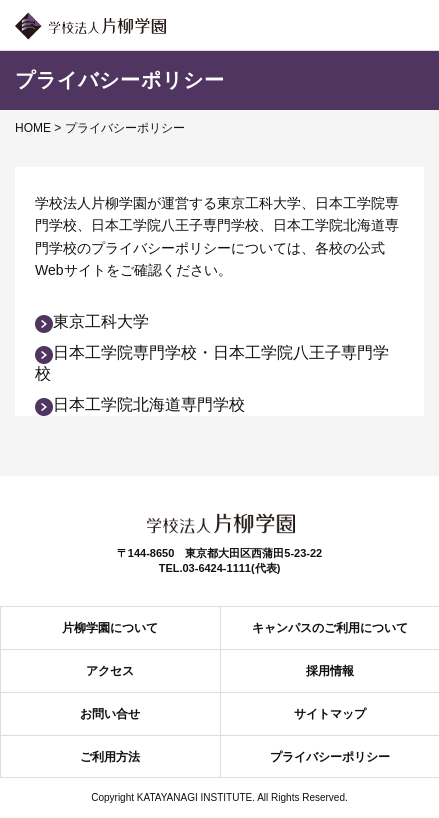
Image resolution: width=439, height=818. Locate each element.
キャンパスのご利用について (330, 628)
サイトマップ (330, 714)
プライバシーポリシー (330, 757)
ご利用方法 (110, 757)
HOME (33, 128)
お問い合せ (110, 714)
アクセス (110, 671)
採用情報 (330, 671)
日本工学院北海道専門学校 (140, 404)
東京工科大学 (92, 321)
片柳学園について (110, 628)
